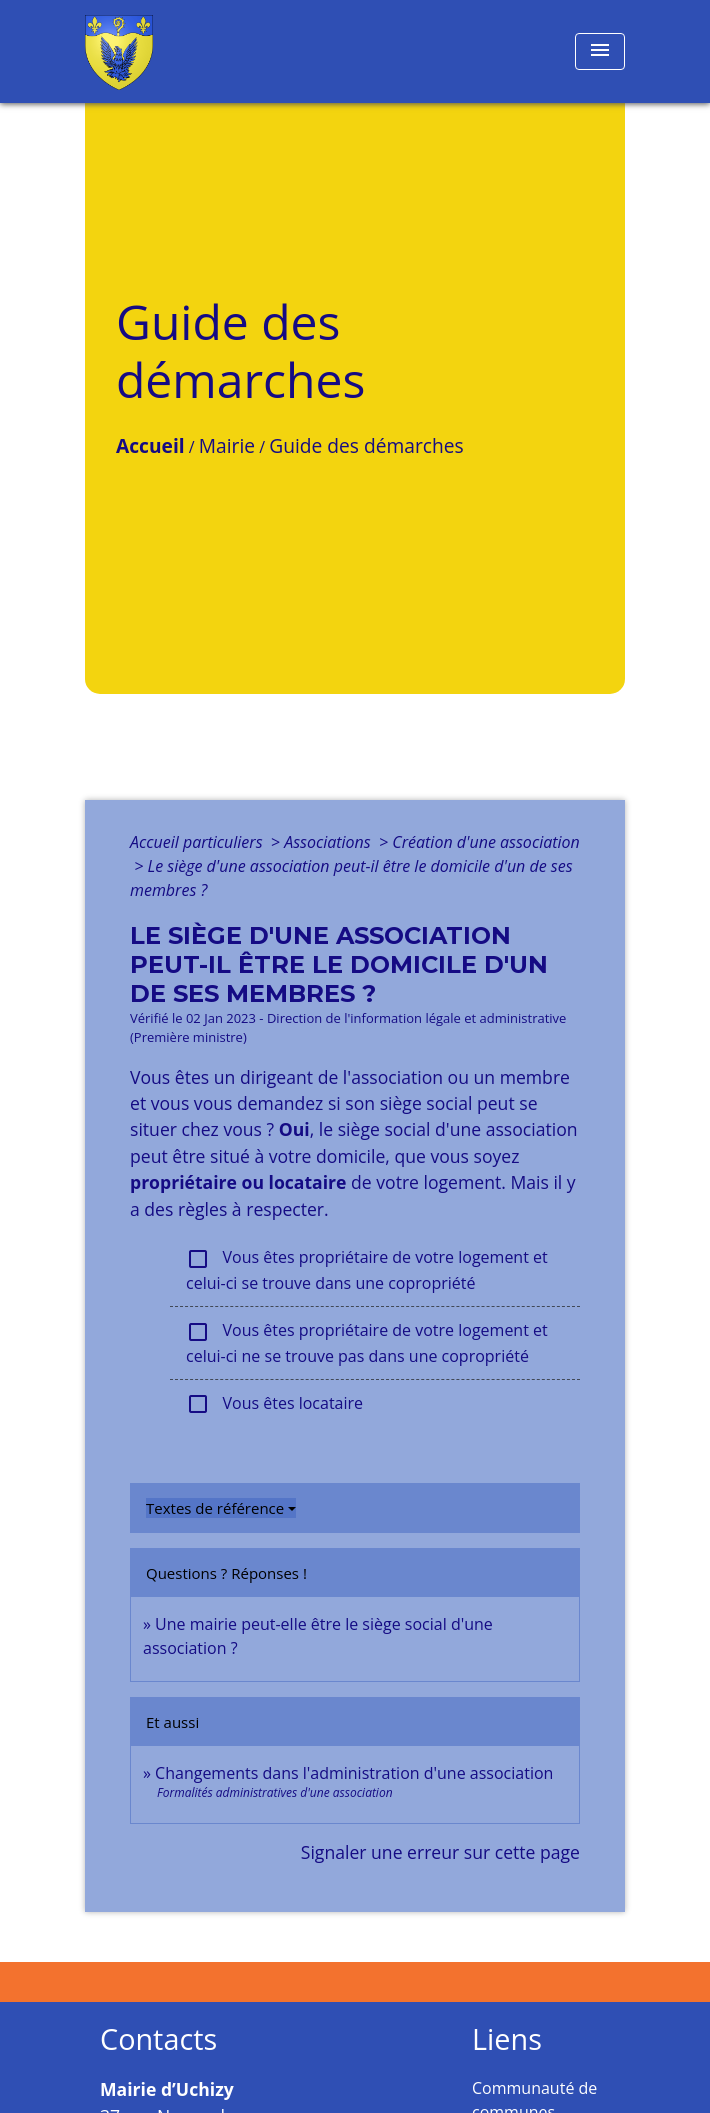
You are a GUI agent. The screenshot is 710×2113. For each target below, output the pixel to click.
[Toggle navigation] (600, 51)
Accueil (150, 445)
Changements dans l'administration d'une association (354, 1773)
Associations (329, 842)
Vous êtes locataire (274, 1404)
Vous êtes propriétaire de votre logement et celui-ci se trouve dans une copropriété (367, 1270)
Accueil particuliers (198, 842)
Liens (507, 2039)
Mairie (227, 445)
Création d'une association (485, 842)
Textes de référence (215, 1508)
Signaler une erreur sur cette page (440, 1852)
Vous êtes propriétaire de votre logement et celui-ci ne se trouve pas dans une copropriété (367, 1343)
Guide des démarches (366, 445)
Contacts (158, 2039)
